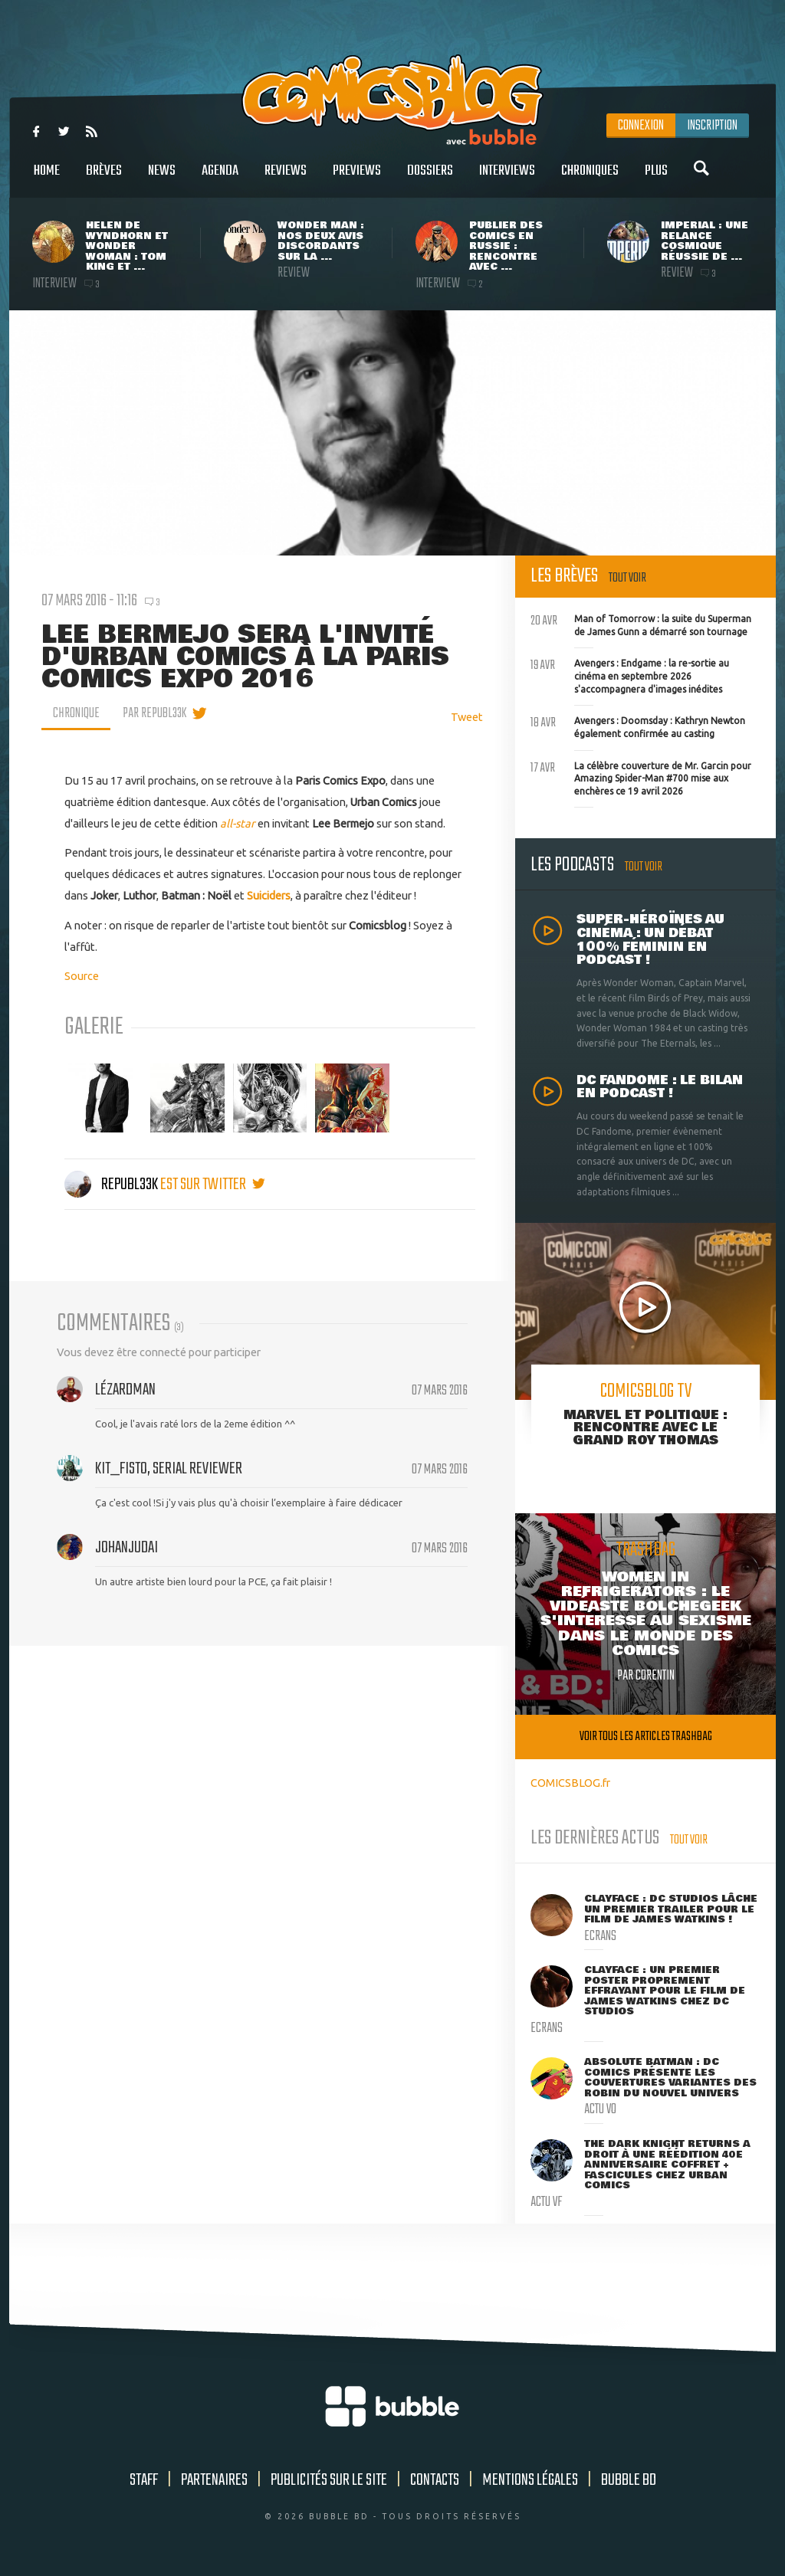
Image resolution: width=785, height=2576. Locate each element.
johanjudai (126, 1548)
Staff (144, 2480)
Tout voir (627, 578)
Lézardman (125, 1390)
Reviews (285, 178)
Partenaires (214, 2480)
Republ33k (112, 1184)
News (162, 178)
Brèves (104, 178)
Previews (357, 178)
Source (81, 975)
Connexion (641, 125)
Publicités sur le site (329, 2480)
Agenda (220, 178)
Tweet (467, 716)
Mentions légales (530, 2480)
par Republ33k (155, 713)
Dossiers (430, 178)
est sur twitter (212, 1184)
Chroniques (590, 178)
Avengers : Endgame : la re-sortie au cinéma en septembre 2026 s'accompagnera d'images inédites (629, 674)
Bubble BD (628, 2480)
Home (47, 178)
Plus (656, 178)
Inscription (712, 125)
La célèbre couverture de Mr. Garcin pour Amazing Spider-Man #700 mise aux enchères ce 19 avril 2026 (640, 777)
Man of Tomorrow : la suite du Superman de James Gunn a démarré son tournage (640, 624)
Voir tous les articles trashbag (646, 1736)
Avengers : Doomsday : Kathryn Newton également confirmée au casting (637, 726)
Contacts (434, 2480)
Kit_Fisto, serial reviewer (168, 1469)
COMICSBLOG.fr (570, 1782)
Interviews (507, 178)
